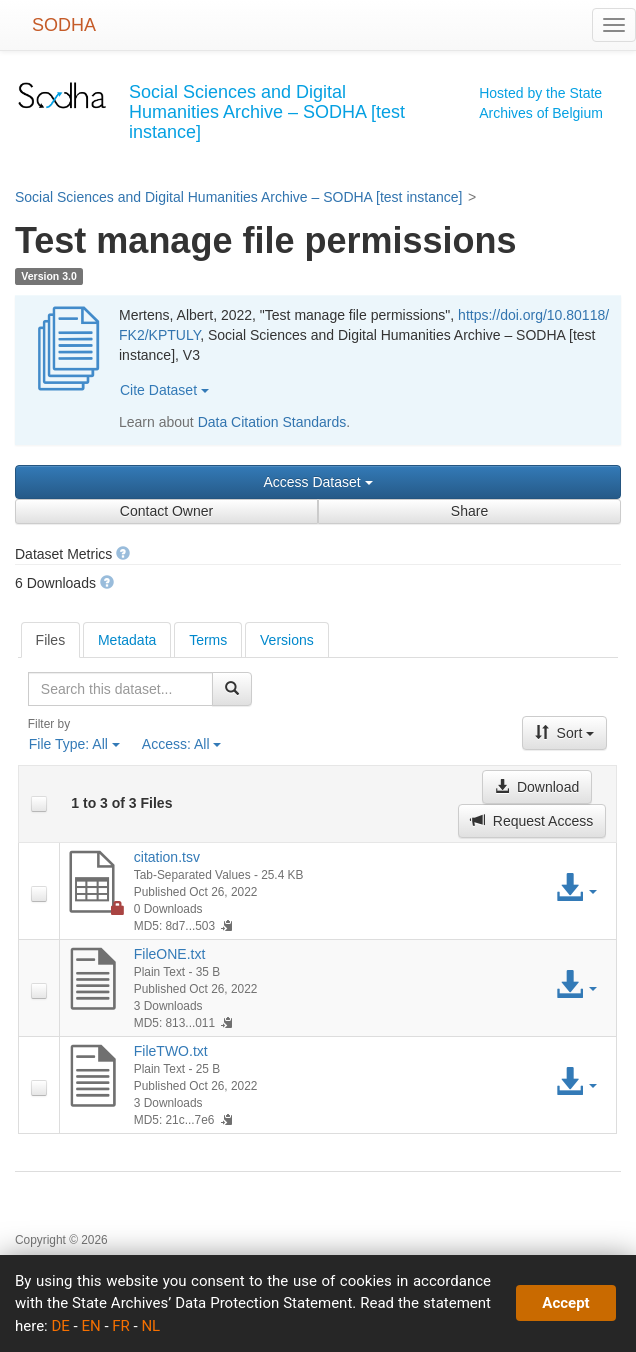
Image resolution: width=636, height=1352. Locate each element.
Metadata (127, 640)
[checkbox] (39, 804)
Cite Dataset (164, 390)
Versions (287, 640)
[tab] (51, 640)
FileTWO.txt (171, 1051)
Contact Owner (166, 511)
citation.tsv (167, 857)
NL (150, 1326)
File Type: (74, 744)
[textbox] (120, 689)
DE (60, 1326)
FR (121, 1326)
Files (51, 640)
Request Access (532, 821)
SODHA (64, 25)
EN (90, 1326)
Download (537, 787)
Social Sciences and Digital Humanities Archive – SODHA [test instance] (238, 197)
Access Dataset (317, 482)
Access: (182, 744)
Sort (565, 733)
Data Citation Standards (272, 422)
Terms (208, 640)
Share (469, 511)
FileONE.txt (170, 954)
